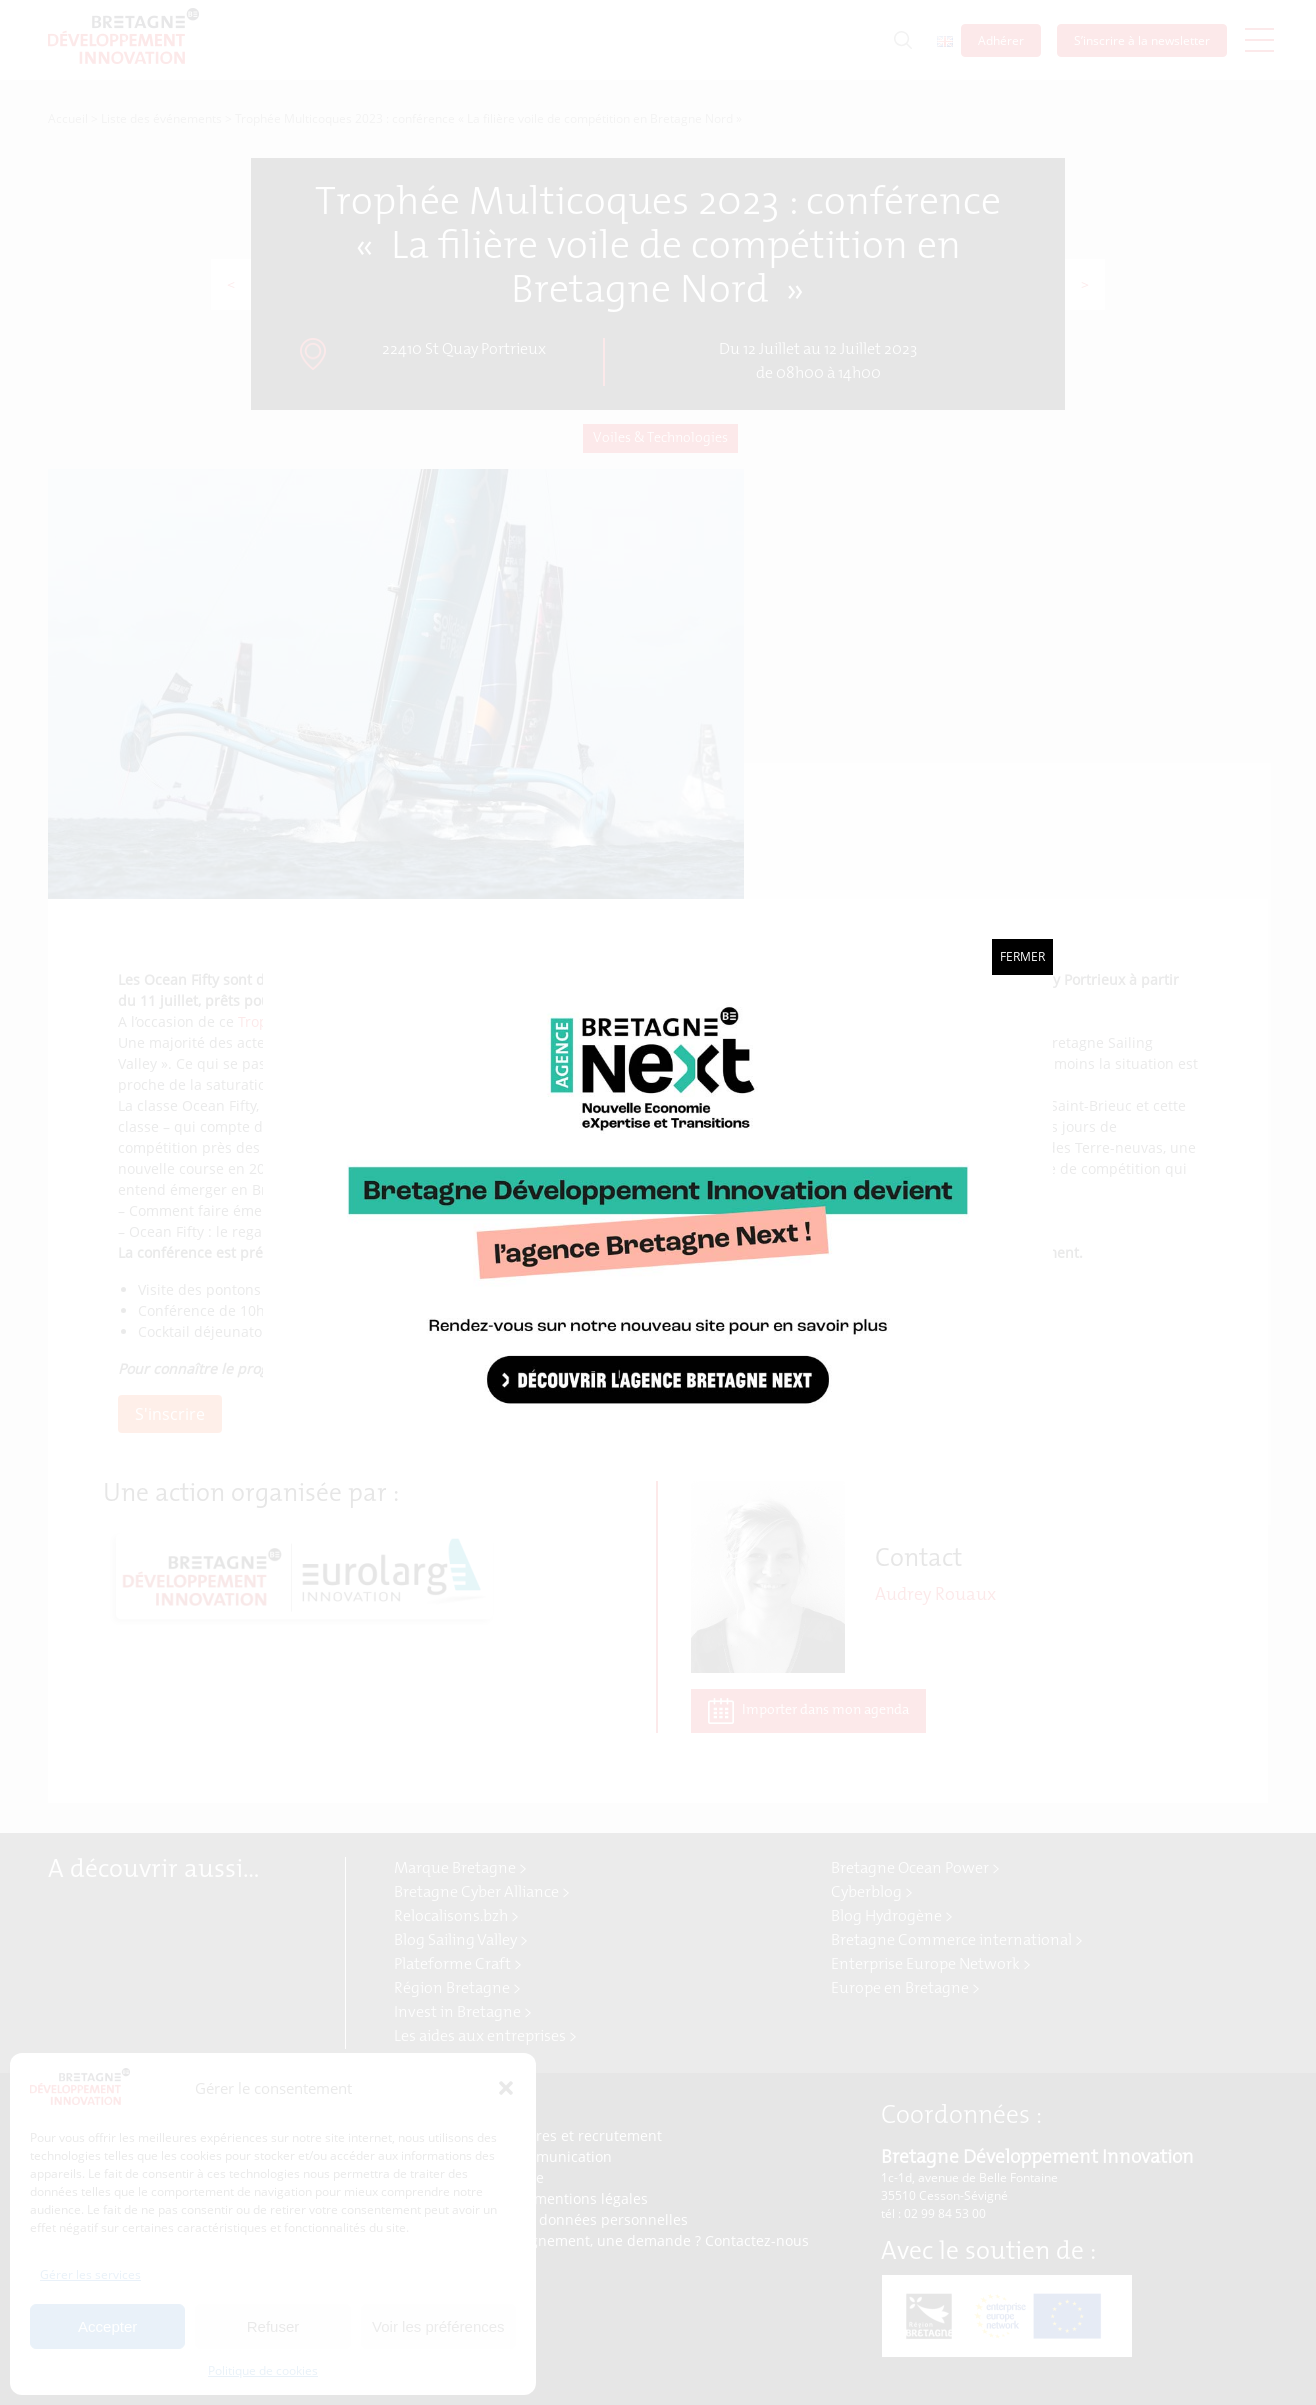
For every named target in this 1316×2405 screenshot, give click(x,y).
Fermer (1022, 956)
